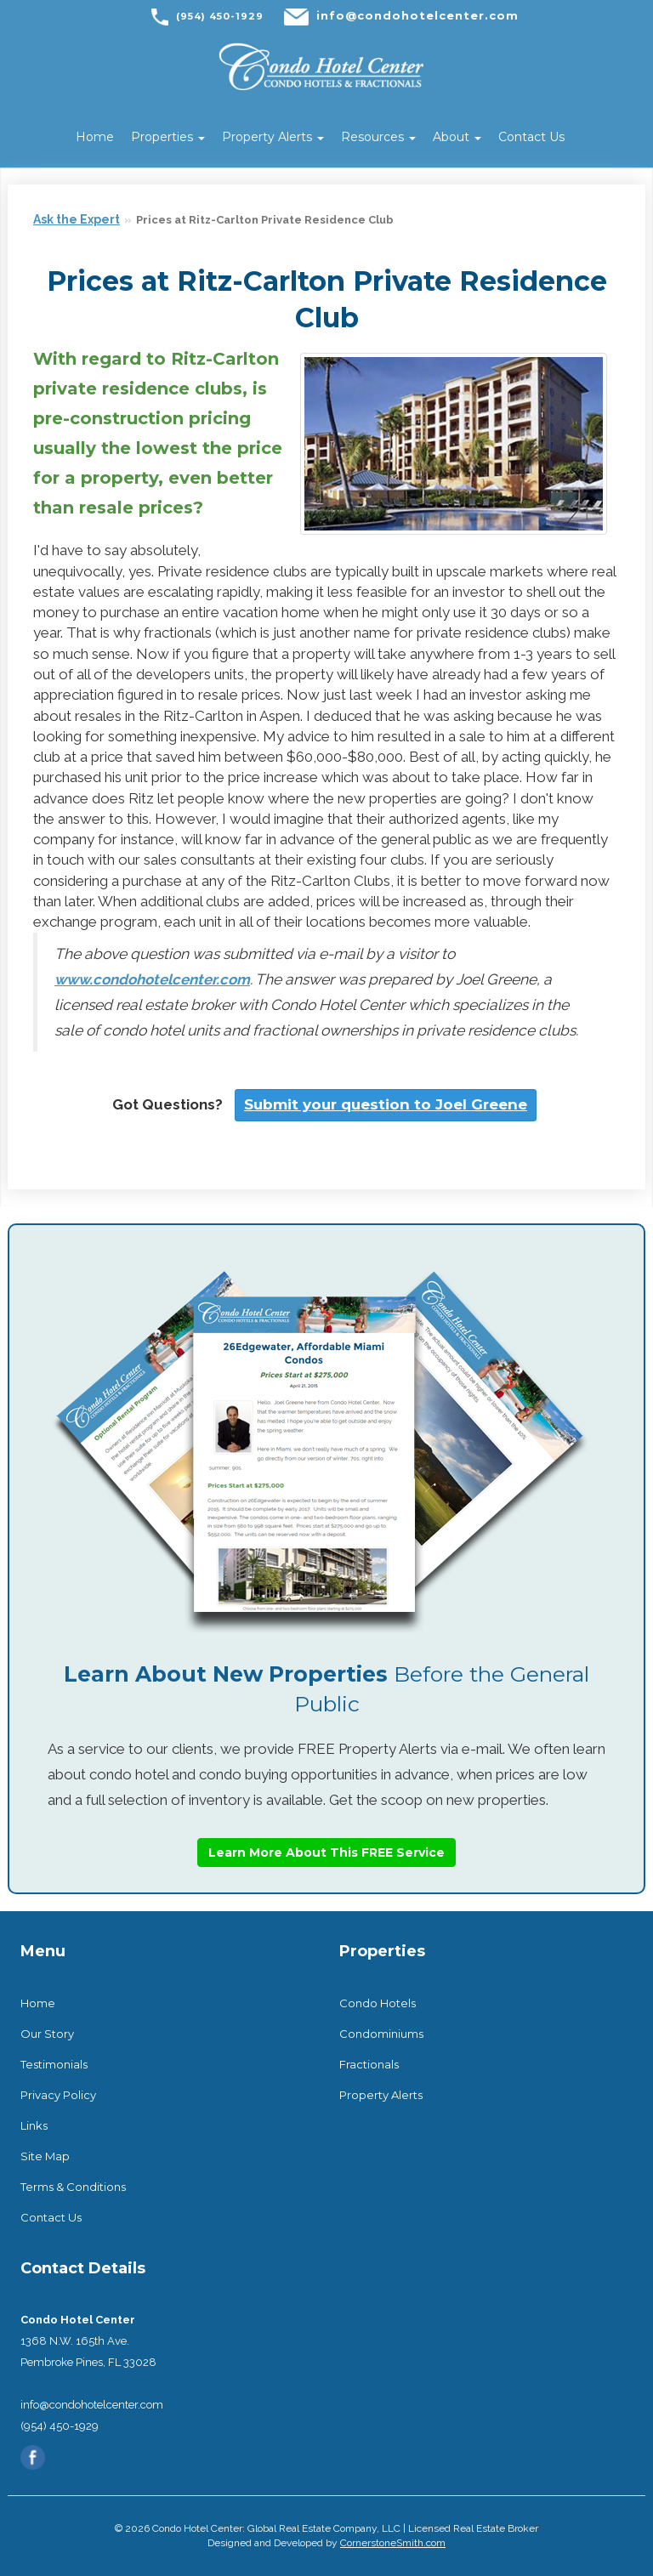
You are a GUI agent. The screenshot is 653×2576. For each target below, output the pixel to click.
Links (34, 2125)
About (457, 137)
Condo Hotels (377, 2003)
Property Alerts (273, 137)
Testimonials (54, 2064)
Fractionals (369, 2064)
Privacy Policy (58, 2095)
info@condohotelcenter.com (417, 15)
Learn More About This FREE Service (326, 1852)
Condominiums (381, 2033)
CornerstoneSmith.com (393, 2543)
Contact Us (531, 137)
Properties (168, 137)
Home (95, 137)
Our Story (47, 2033)
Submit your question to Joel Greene (385, 1104)
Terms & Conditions (73, 2186)
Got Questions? (167, 1104)
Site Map (45, 2156)
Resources (378, 137)
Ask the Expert (76, 219)
